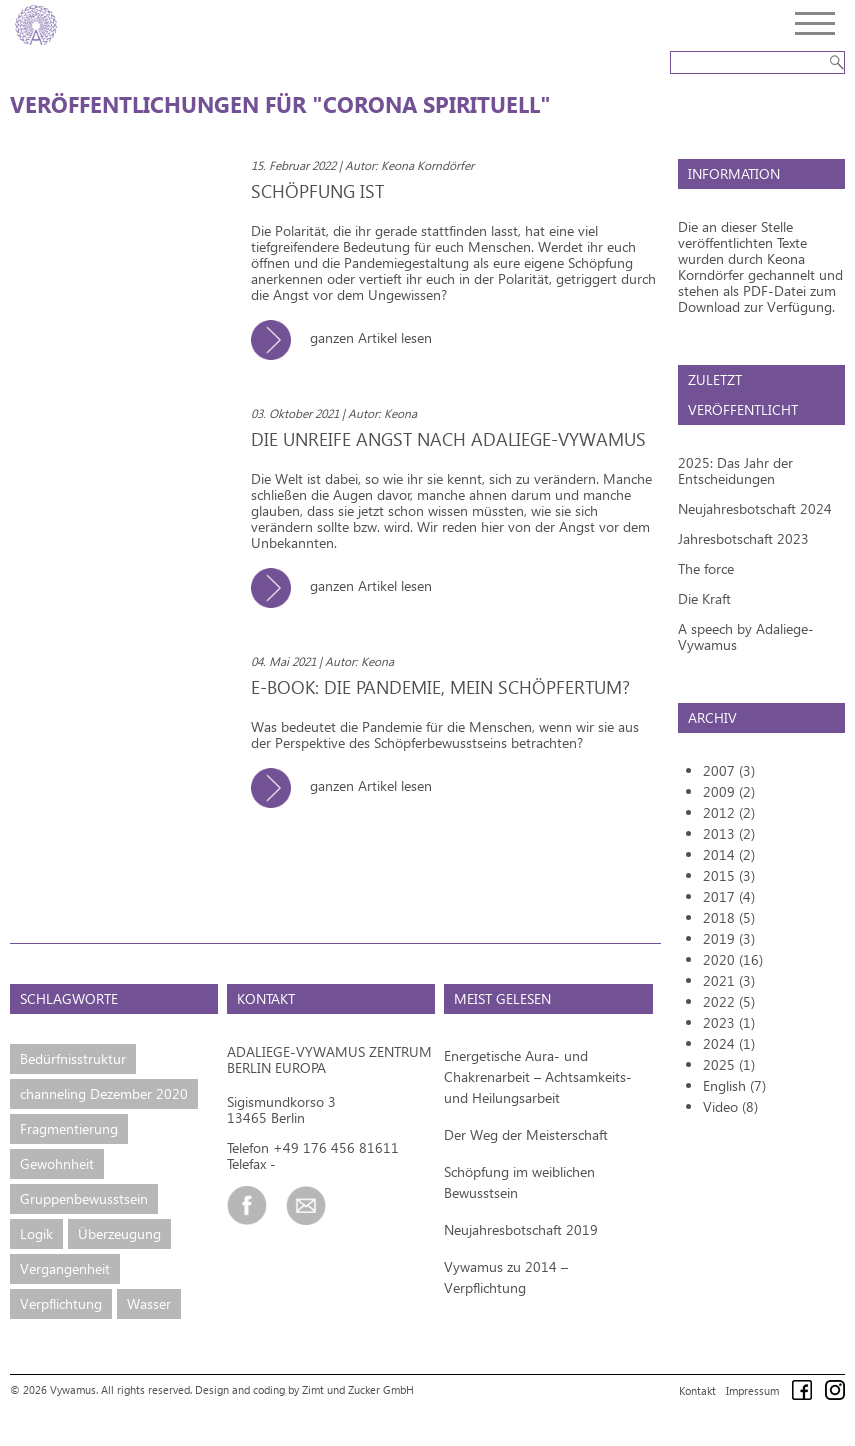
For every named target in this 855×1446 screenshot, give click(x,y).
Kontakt (697, 1390)
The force (706, 568)
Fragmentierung (69, 1128)
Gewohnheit (57, 1163)
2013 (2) (729, 833)
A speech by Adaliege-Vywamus (746, 636)
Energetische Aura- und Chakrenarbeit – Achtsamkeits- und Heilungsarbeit (538, 1076)
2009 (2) (729, 791)
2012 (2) (729, 812)
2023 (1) (729, 1022)
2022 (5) (729, 1001)
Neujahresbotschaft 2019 (521, 1229)
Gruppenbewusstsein (84, 1198)
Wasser (149, 1303)
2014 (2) (729, 854)
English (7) (734, 1085)
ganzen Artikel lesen (349, 337)
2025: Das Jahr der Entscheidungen (735, 470)
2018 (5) (729, 917)
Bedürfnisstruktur (73, 1058)
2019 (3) (729, 938)
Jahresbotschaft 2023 (743, 538)
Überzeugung (119, 1233)
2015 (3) (729, 875)
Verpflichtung (61, 1303)
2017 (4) (729, 896)
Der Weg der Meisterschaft (526, 1134)
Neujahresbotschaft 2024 (755, 508)
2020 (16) (733, 959)
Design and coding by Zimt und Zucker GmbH (304, 1389)
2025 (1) (729, 1064)
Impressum (752, 1390)
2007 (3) (729, 770)
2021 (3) (729, 980)
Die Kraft (704, 598)
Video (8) (730, 1106)
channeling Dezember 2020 (104, 1093)
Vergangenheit (65, 1268)
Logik (36, 1233)
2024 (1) (729, 1043)
